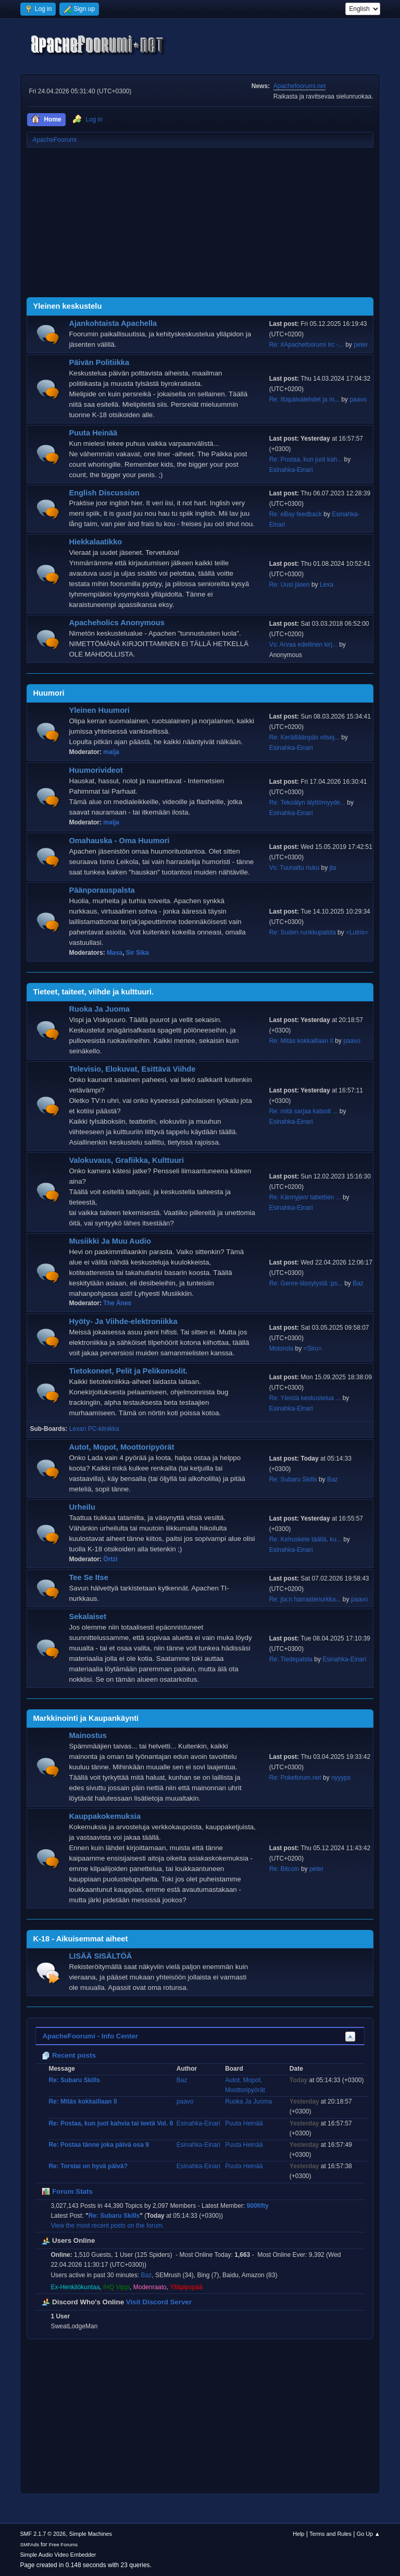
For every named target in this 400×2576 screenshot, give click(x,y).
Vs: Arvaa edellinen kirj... (303, 644)
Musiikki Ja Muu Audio (110, 1241)
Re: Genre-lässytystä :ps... (306, 1283)
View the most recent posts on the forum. (107, 2225)
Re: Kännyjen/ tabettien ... (305, 1197)
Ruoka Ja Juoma (99, 1009)
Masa (114, 952)
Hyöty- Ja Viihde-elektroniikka (123, 1321)
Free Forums (63, 2544)
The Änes (117, 1303)
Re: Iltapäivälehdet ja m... (304, 399)
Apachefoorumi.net (299, 86)
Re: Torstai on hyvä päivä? (88, 2166)
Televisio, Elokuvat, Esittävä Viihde (132, 1069)
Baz (358, 1283)
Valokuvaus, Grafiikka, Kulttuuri (126, 1160)
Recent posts (68, 2055)
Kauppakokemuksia (105, 1816)
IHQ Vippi (116, 2287)
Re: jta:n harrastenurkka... (305, 1599)
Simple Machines (90, 2534)
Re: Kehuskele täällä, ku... (305, 1539)
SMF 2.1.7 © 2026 (43, 2534)
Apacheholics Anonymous (117, 622)
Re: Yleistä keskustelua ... (305, 1398)
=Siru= (313, 1348)
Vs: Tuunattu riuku (294, 867)
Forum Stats (67, 2191)
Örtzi (110, 1559)
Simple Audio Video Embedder (58, 2554)
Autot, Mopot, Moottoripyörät (121, 1447)
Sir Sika (137, 952)
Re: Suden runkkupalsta (302, 932)
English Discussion (104, 493)
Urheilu (82, 1507)
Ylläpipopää (186, 2287)
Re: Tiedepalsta (290, 1659)
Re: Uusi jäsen (289, 584)
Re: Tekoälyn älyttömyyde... (307, 802)
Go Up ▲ (368, 2534)
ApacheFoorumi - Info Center (90, 2036)
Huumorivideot (95, 770)
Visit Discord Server (159, 2302)
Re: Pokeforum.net (295, 1777)
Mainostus (87, 1735)
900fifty (258, 2205)
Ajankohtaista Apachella (113, 323)
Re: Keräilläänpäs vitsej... (304, 737)
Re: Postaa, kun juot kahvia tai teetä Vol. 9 (110, 2123)
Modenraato (150, 2287)
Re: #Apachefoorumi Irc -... (306, 344)
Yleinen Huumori (99, 710)
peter (361, 344)
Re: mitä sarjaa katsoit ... (303, 1111)
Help (298, 2534)
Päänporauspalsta (101, 890)
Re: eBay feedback (295, 514)
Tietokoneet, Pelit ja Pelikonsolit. (128, 1371)
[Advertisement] (200, 224)
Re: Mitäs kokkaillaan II (301, 1040)
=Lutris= (357, 932)
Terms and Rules (330, 2534)
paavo (358, 399)
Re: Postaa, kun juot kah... (306, 459)
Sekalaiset (87, 1616)
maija (111, 752)
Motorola (281, 1348)
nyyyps (341, 1777)
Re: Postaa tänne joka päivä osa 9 (98, 2144)
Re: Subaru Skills (293, 1479)
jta (333, 867)
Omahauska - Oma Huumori (119, 840)
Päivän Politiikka (99, 362)
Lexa (326, 584)
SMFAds (29, 2544)
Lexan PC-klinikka (94, 1428)
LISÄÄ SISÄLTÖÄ (100, 1956)
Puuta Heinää (93, 433)
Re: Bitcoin (284, 1869)
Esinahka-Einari (291, 469)
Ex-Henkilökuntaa (75, 2287)
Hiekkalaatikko (95, 542)
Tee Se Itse (88, 1577)
